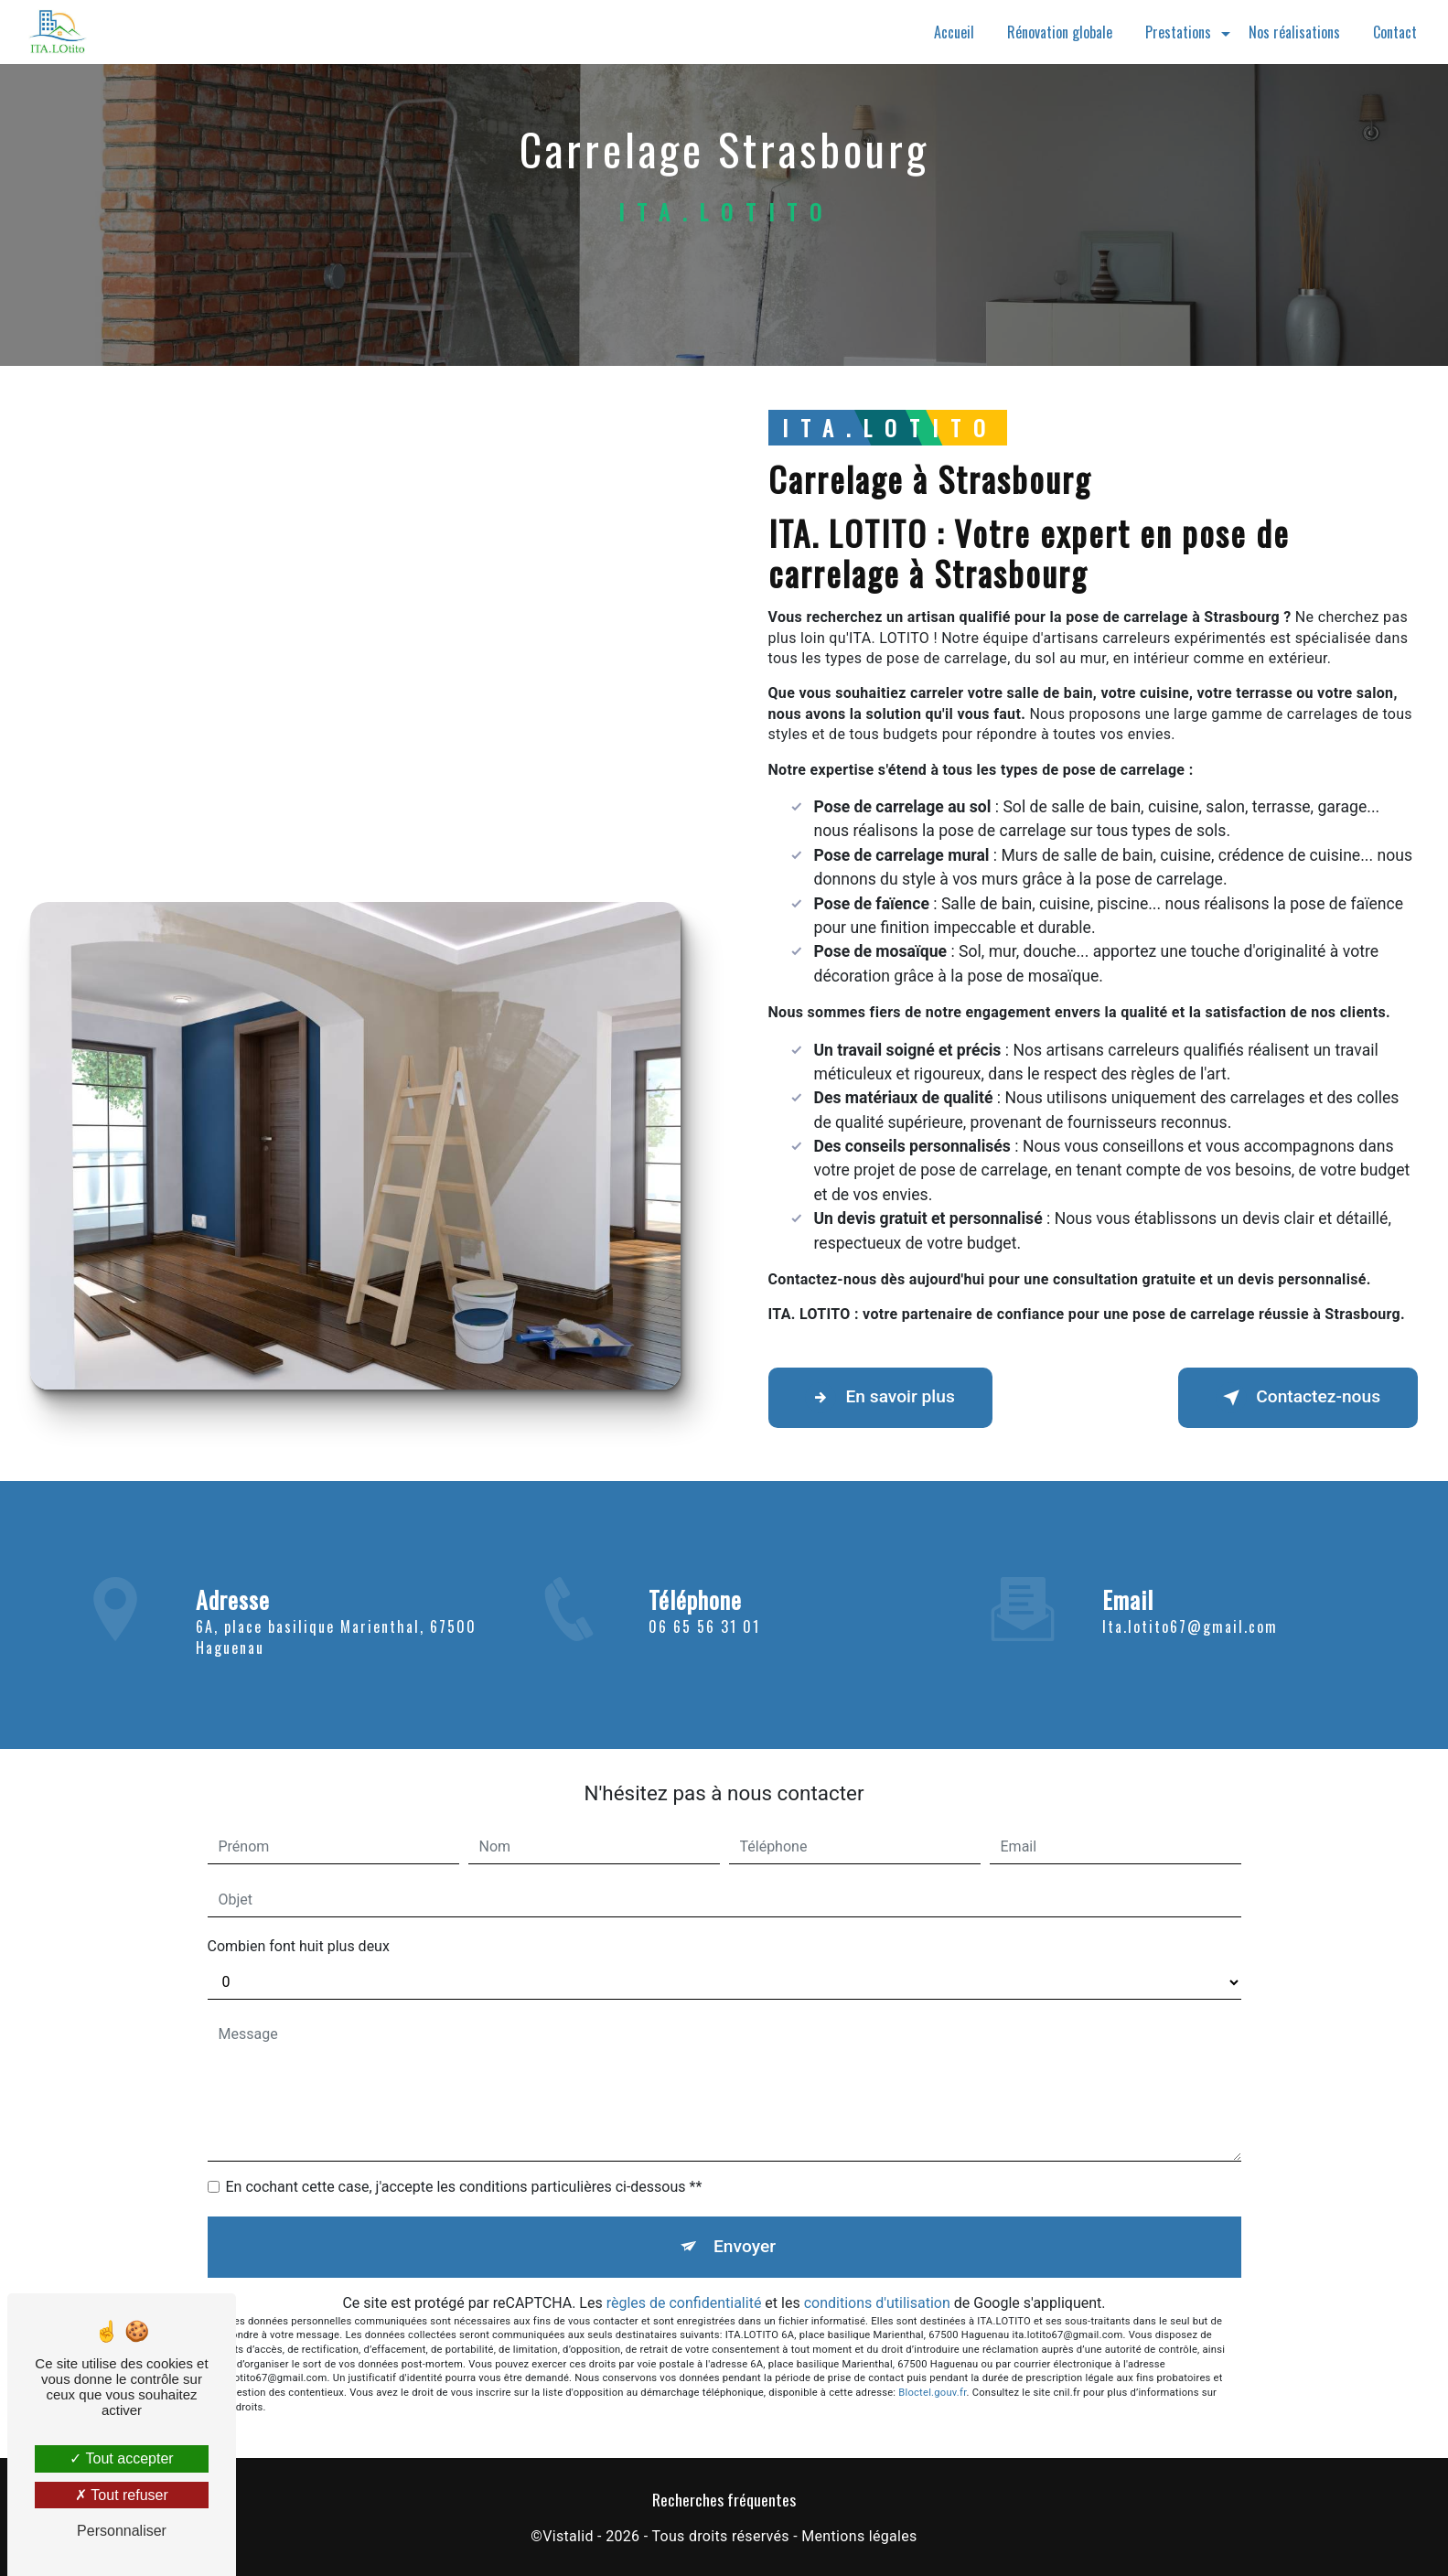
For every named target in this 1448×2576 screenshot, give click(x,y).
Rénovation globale (1059, 32)
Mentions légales (859, 2536)
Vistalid (568, 2536)
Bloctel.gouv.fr (932, 2393)
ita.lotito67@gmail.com (1190, 1600)
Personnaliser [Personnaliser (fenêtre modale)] (121, 2530)
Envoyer (744, 2246)
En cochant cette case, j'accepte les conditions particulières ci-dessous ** (464, 2186)
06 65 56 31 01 (704, 1653)
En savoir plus (880, 1397)
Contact (1395, 32)
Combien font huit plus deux (299, 1946)
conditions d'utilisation (877, 2303)
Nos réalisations (1294, 32)
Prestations (1178, 32)
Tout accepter (121, 2458)
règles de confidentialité (684, 2303)
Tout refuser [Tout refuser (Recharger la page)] (121, 2495)
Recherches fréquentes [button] (724, 2499)
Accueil (954, 32)
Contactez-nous (1298, 1397)
